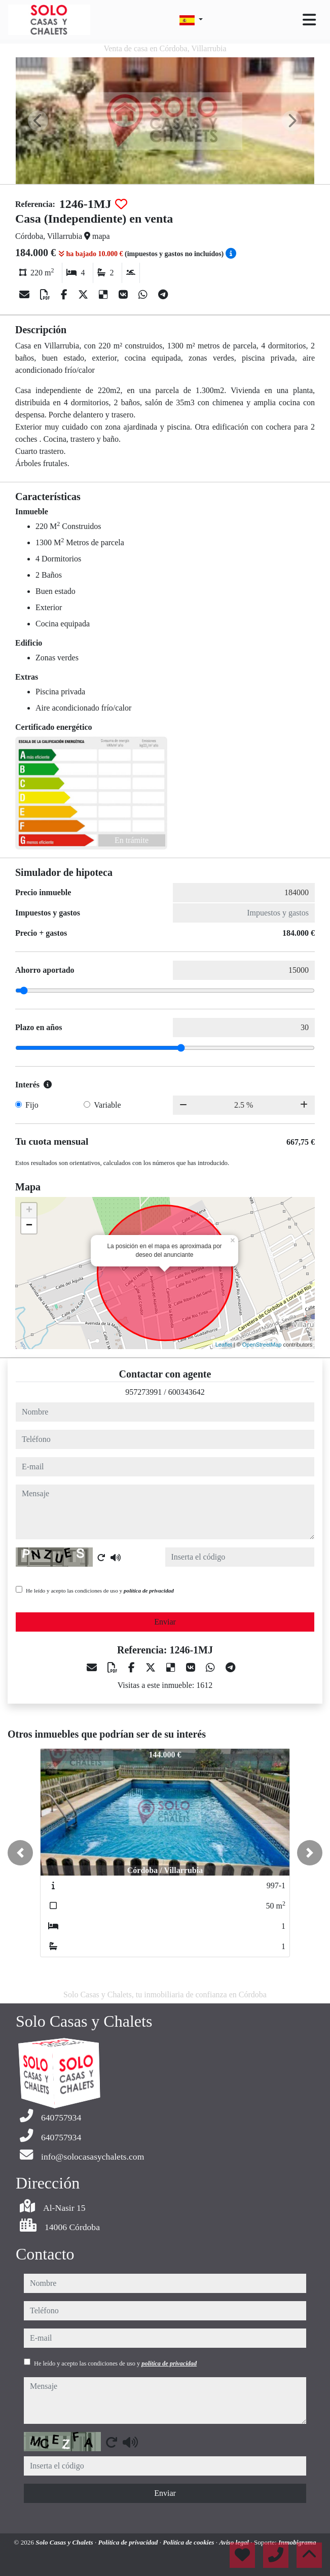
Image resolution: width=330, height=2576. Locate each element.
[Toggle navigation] (309, 19)
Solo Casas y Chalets (65, 2542)
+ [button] (29, 1210)
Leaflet (223, 1345)
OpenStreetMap (262, 1345)
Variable (107, 1105)
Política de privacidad (128, 2542)
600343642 (186, 1392)
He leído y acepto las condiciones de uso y (100, 1590)
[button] (20, 1852)
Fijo (32, 1105)
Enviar (165, 1621)
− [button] (29, 1225)
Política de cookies (189, 2542)
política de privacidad (149, 1590)
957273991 (143, 1392)
